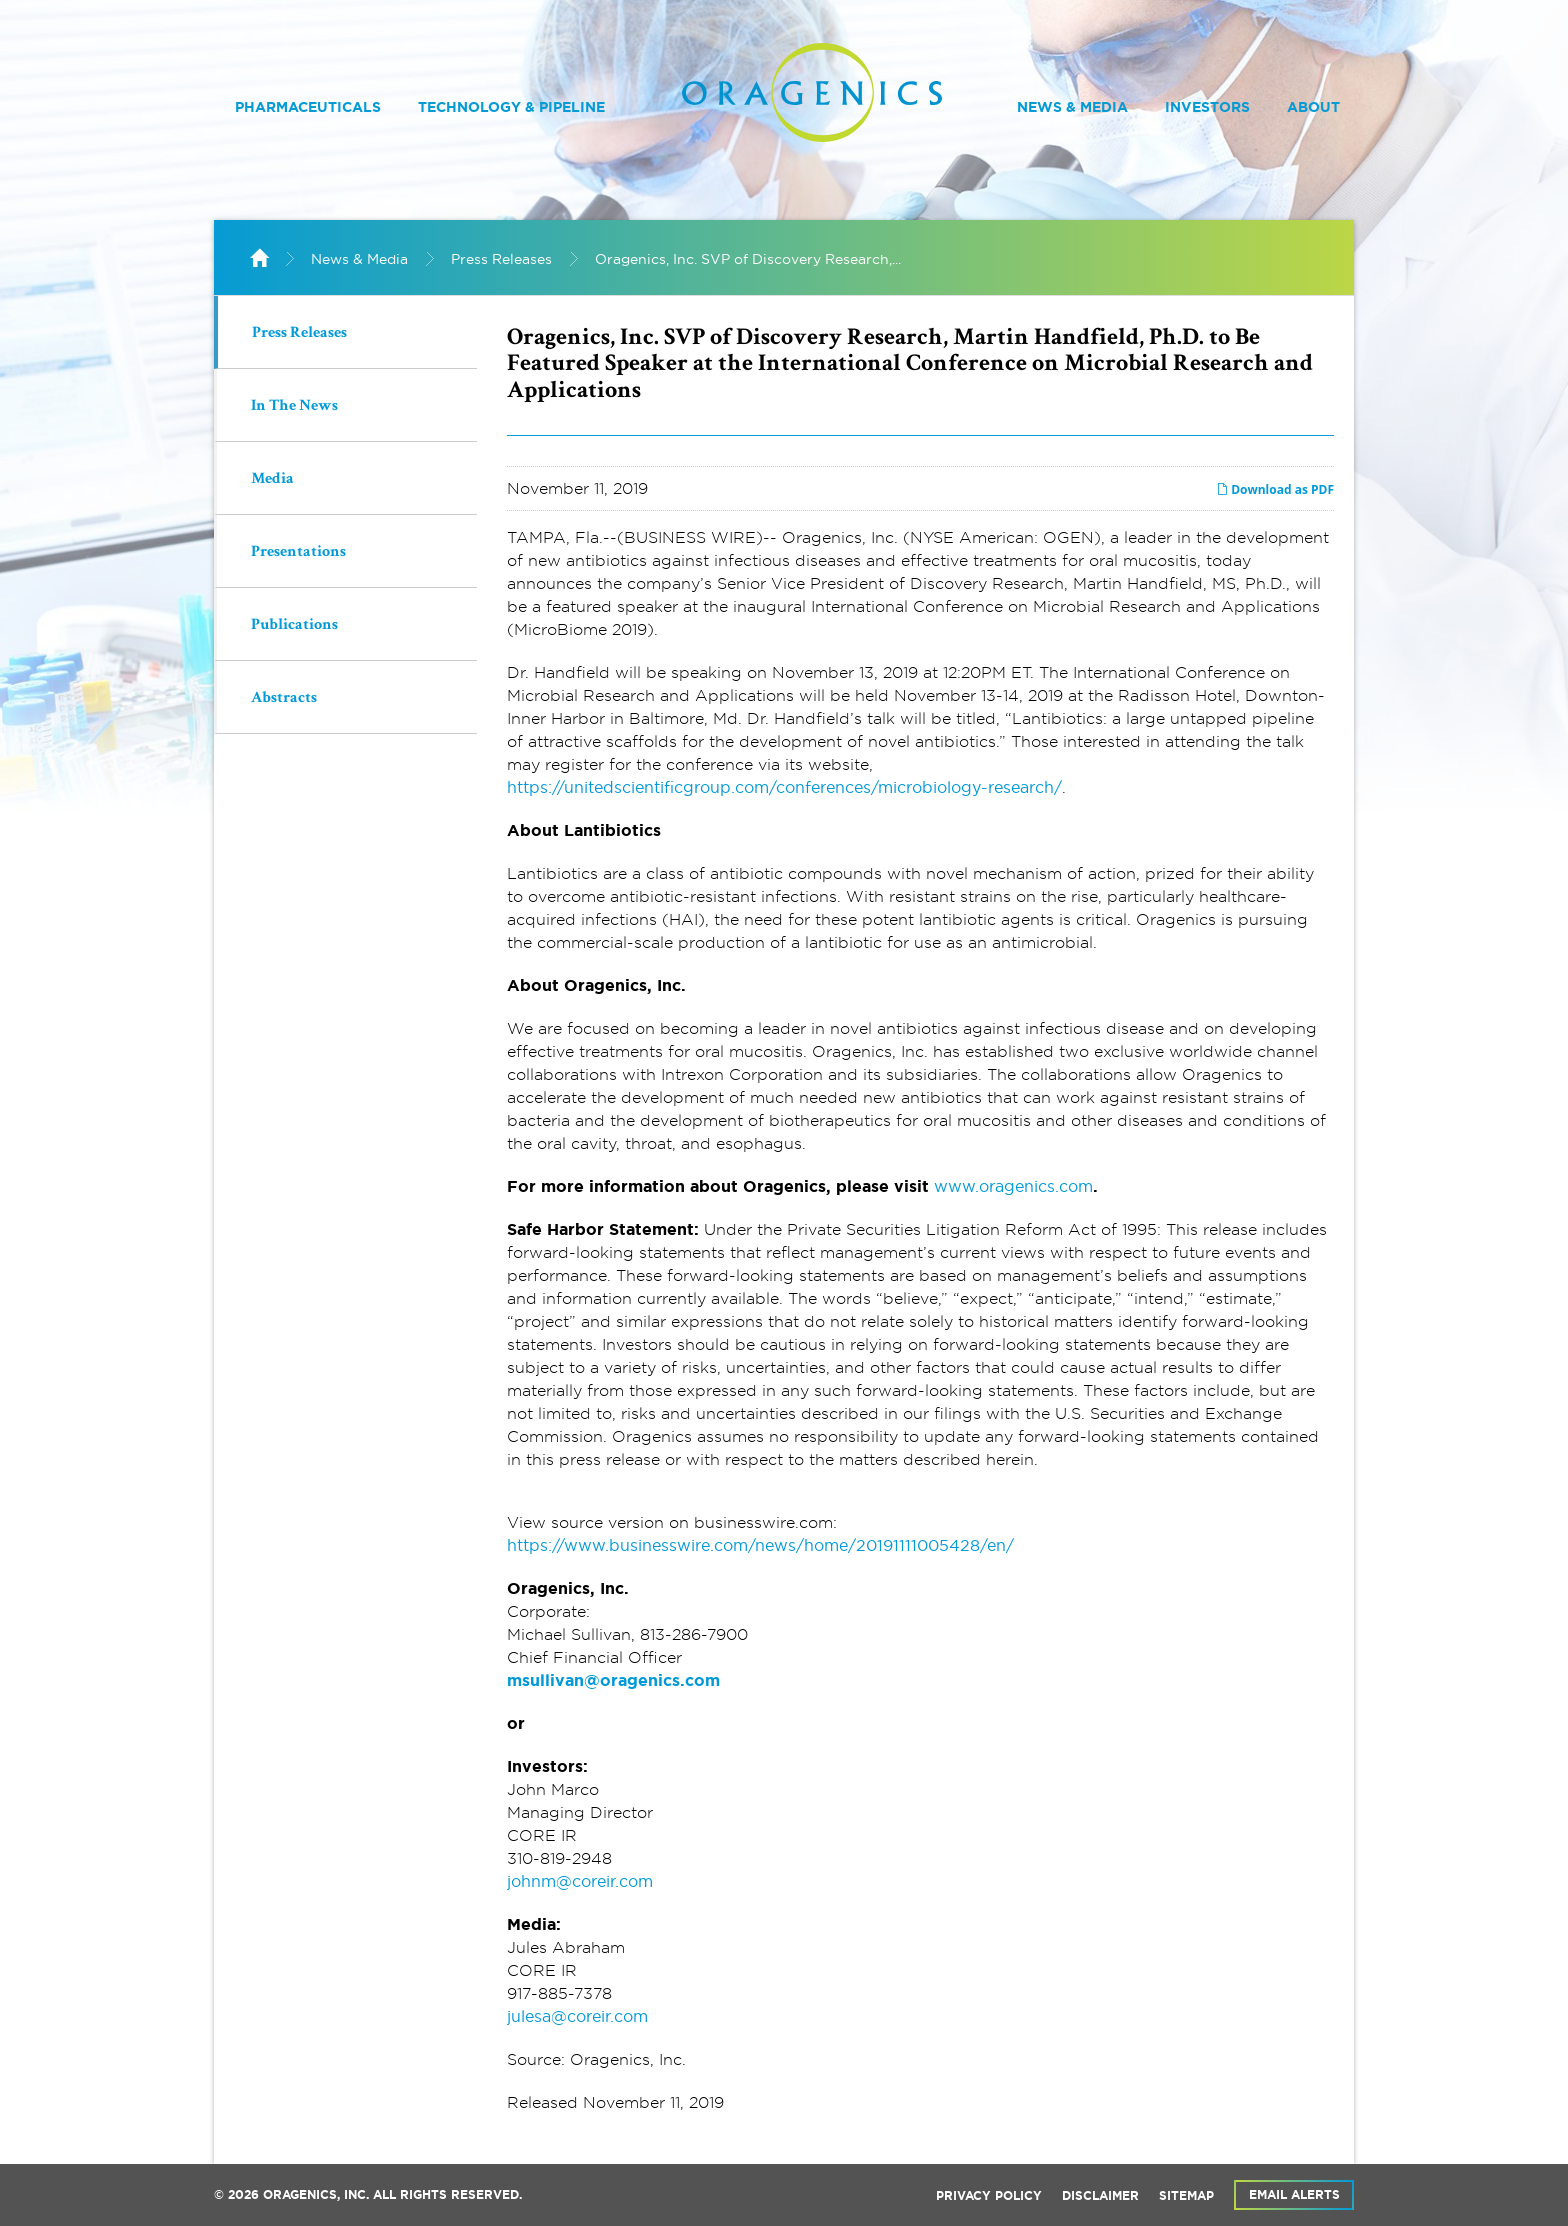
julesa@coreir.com (577, 2016)
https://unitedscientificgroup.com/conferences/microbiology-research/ (784, 787)
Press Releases (501, 259)
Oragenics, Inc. (316, 2195)
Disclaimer (1100, 2196)
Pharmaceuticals (308, 107)
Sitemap (1186, 2196)
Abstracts (284, 699)
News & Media (1072, 107)
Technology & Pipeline (511, 107)
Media (272, 480)
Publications (294, 626)
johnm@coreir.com (580, 1881)
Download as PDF (1275, 489)
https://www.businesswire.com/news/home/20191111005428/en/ (760, 1545)
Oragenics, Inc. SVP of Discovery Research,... (748, 259)
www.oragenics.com (1013, 1186)
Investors (1207, 107)
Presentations (298, 553)
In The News (294, 407)
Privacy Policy (989, 2196)
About (1313, 107)
